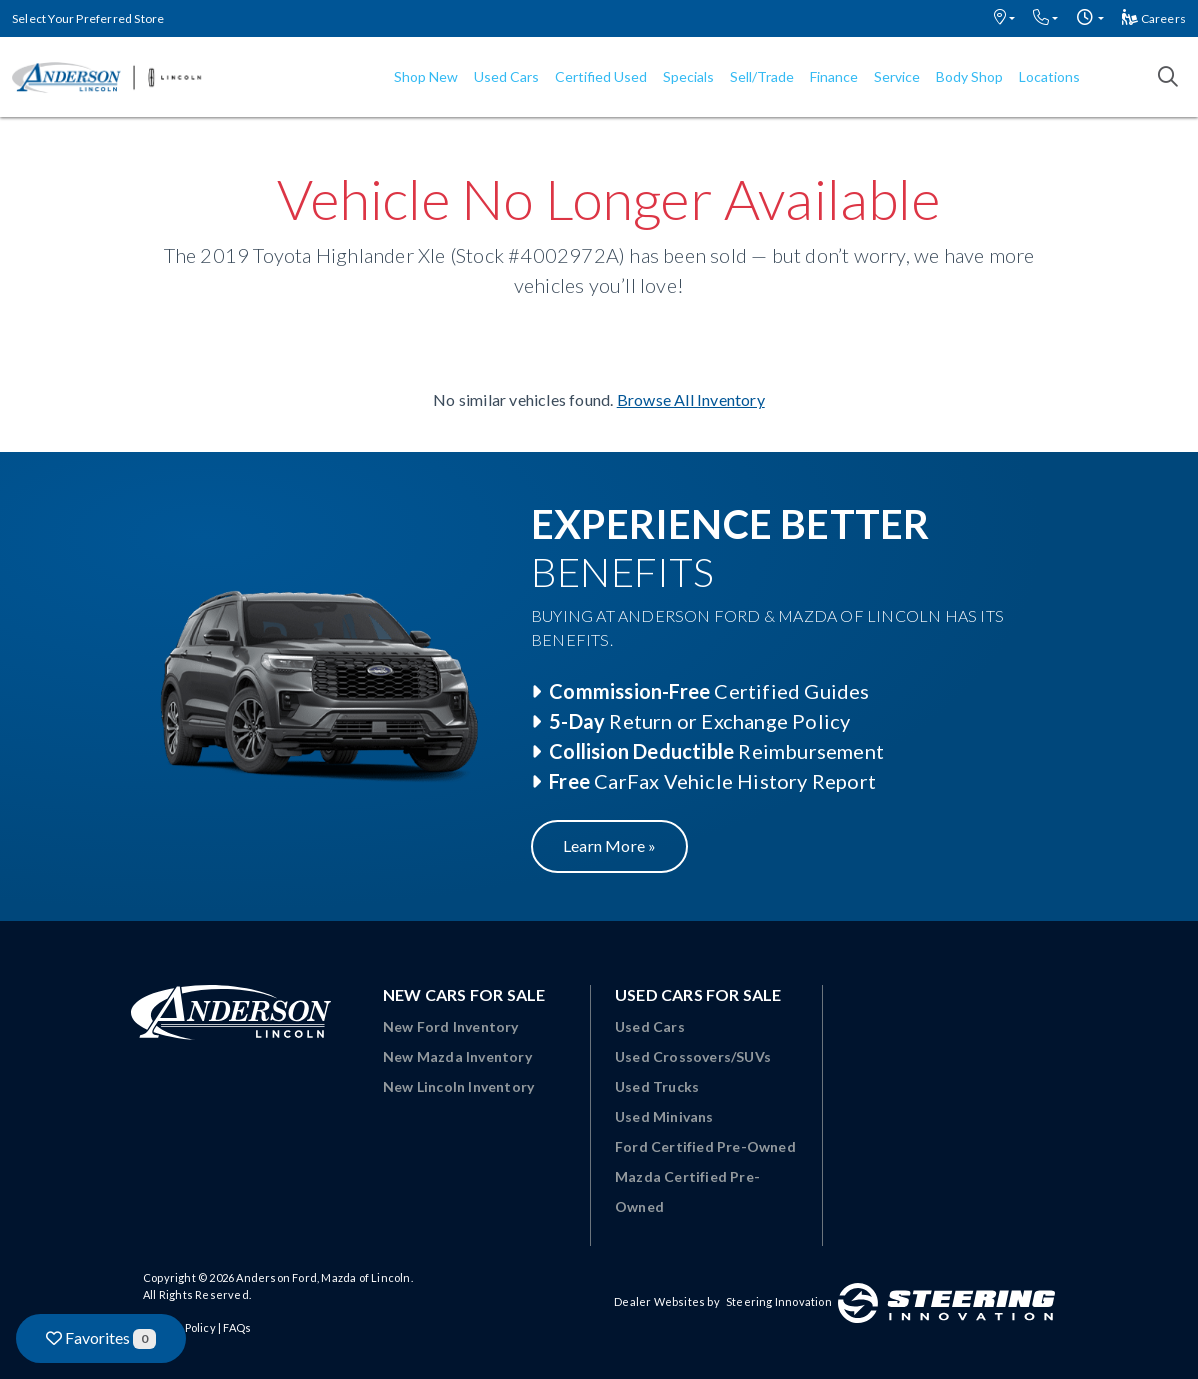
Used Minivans (664, 1116)
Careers (1154, 18)
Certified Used (601, 76)
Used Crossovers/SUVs (693, 1056)
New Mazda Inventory (457, 1056)
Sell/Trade (762, 76)
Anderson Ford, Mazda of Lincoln (323, 1277)
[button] (1004, 18)
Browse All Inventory (691, 399)
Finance (834, 76)
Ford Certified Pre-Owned (705, 1146)
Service (897, 76)
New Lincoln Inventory (458, 1086)
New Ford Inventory (451, 1026)
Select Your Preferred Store (88, 18)
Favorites (101, 1338)
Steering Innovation (779, 1301)
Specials (688, 76)
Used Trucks (657, 1086)
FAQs (237, 1327)
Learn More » (609, 845)
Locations (1049, 76)
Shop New (426, 76)
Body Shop (969, 76)
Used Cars (506, 76)
